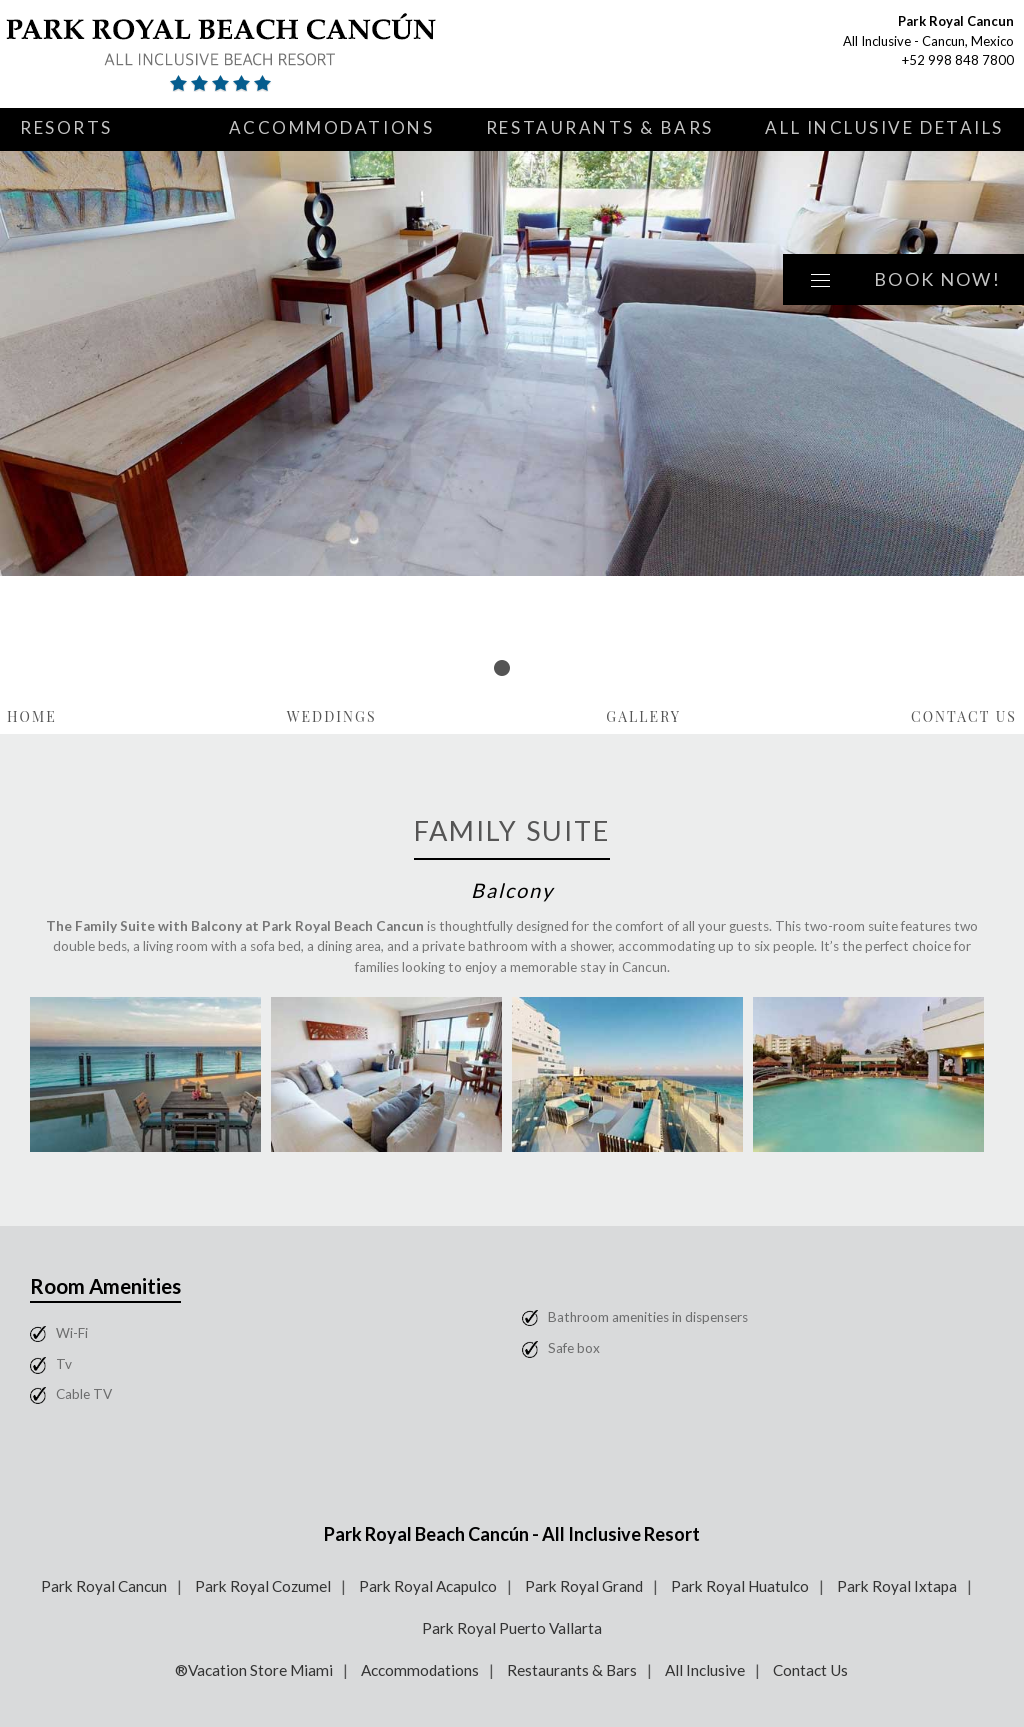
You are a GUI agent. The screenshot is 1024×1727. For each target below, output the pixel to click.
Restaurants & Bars (600, 127)
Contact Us (964, 716)
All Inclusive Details (884, 127)
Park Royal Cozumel (263, 1586)
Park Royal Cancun (104, 1586)
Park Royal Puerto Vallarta (512, 1628)
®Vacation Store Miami (254, 1670)
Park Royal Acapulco (428, 1586)
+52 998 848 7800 (958, 60)
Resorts (66, 127)
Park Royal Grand (584, 1586)
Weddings (332, 716)
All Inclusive (705, 1670)
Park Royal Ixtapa (897, 1586)
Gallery (643, 716)
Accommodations (332, 127)
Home (32, 716)
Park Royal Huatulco (740, 1586)
